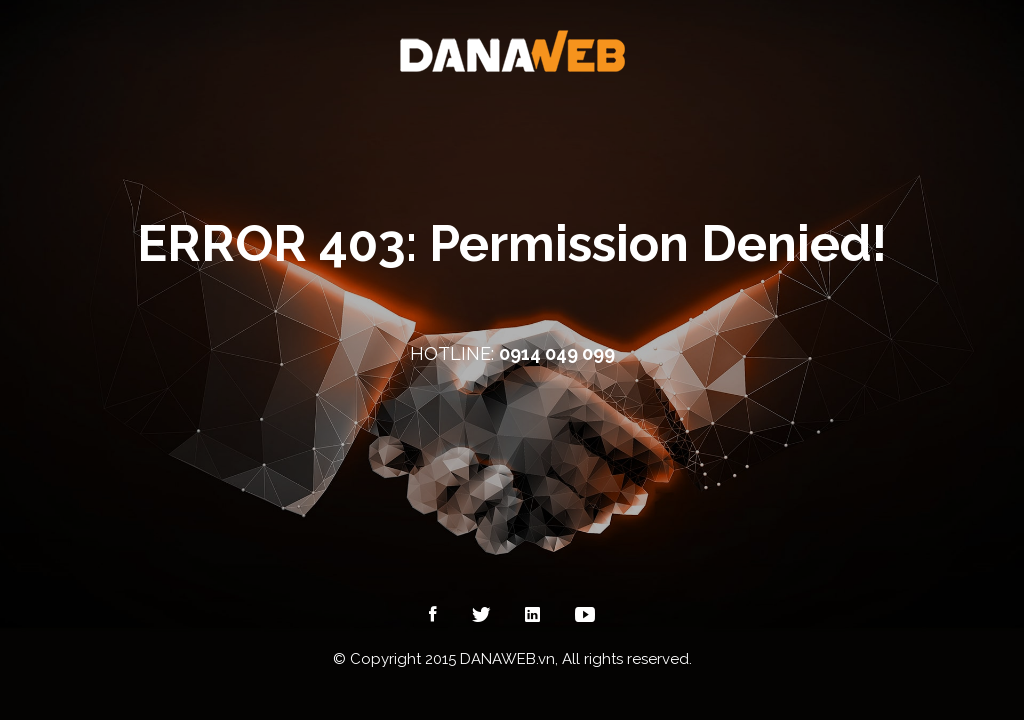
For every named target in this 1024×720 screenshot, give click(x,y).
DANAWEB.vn (507, 659)
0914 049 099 (557, 353)
